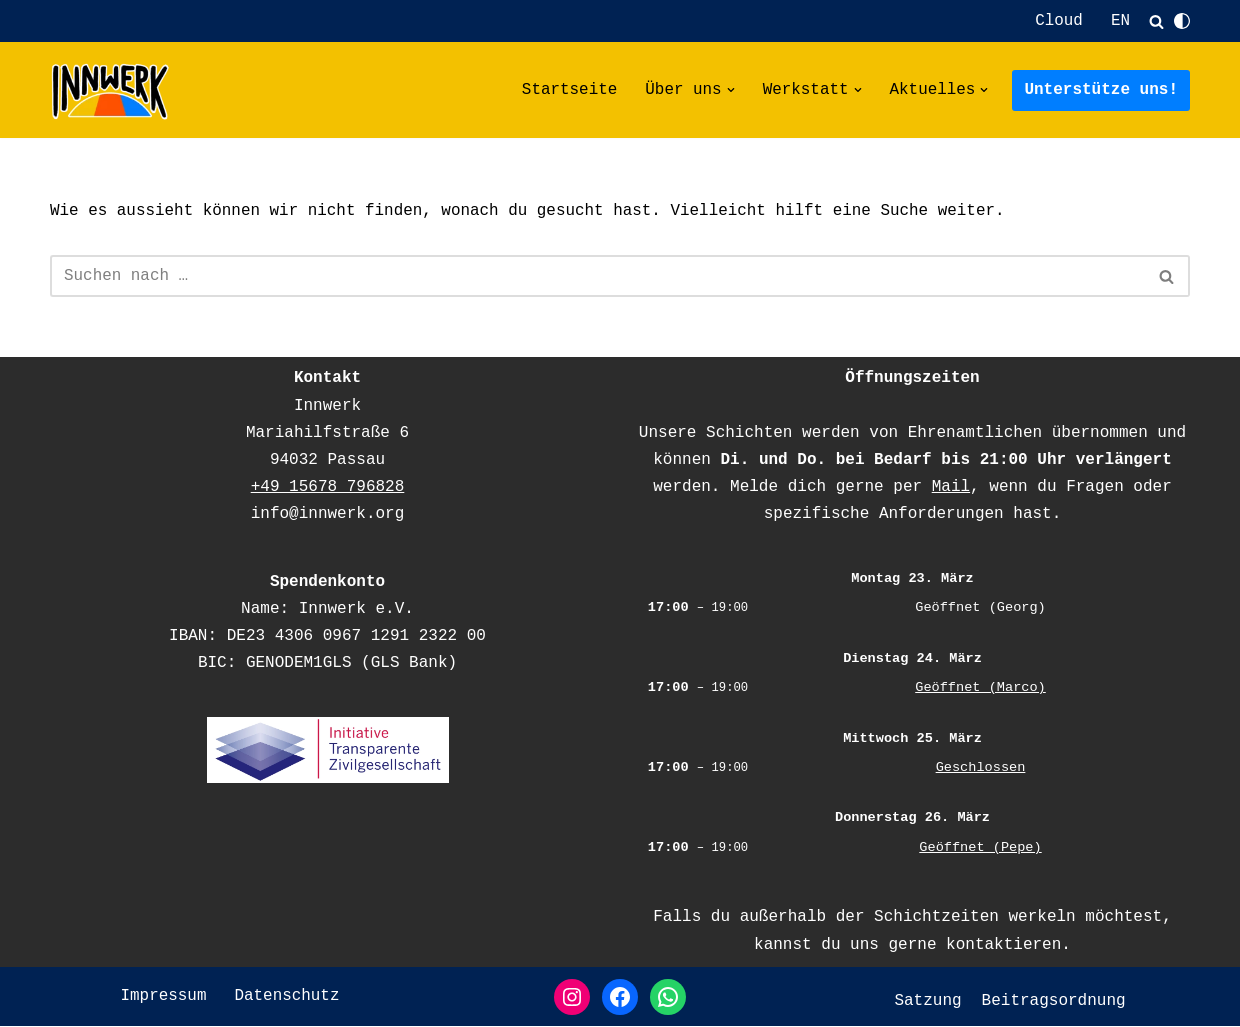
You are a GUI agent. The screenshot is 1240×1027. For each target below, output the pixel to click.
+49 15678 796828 (328, 488)
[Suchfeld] (1156, 21)
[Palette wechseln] (1182, 21)
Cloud (1059, 21)
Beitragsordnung (1054, 1001)
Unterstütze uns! (1101, 90)
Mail (951, 488)
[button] (730, 91)
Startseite (568, 90)
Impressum (163, 997)
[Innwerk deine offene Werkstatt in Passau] (110, 91)
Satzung (927, 1001)
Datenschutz (287, 997)
